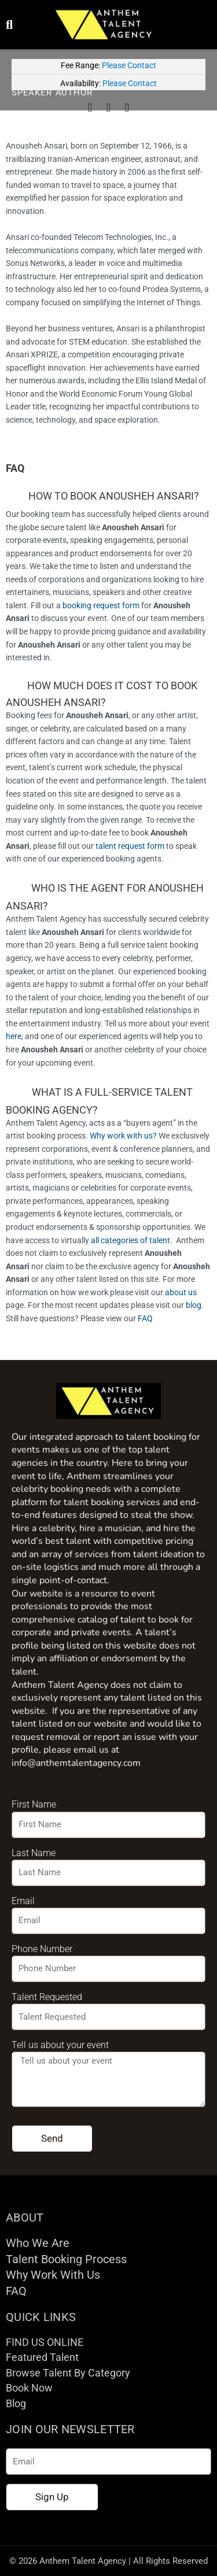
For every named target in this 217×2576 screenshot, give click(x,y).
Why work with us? (123, 1135)
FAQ (145, 1318)
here (13, 1036)
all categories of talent (130, 1240)
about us (181, 1292)
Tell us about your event (60, 2044)
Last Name (34, 1852)
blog (193, 1305)
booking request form (100, 605)
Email (23, 1900)
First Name (34, 1804)
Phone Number (42, 1948)
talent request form (129, 846)
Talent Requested (47, 1996)
